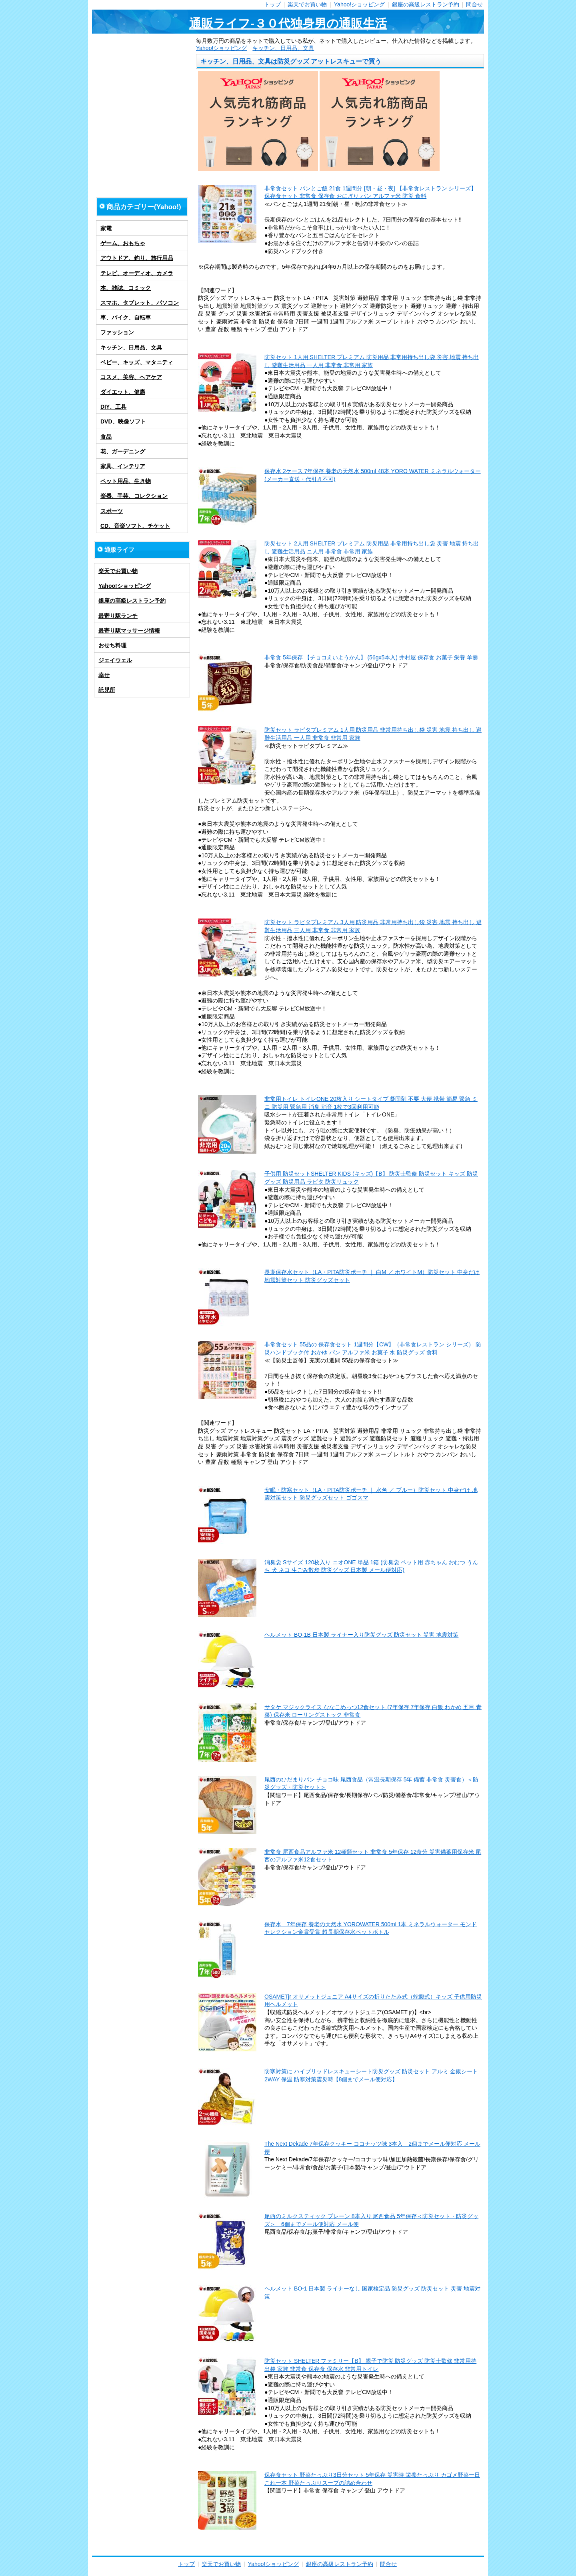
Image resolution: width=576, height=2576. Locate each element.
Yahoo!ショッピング (359, 4)
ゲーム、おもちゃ (122, 243)
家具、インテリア (122, 466)
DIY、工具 (113, 406)
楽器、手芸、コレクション (134, 496)
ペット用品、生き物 (125, 481)
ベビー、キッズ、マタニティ (136, 362)
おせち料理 (112, 645)
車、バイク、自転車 (125, 317)
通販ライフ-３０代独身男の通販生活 (288, 23)
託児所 (106, 690)
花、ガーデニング (122, 451)
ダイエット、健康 (122, 392)
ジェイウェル (115, 660)
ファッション (117, 332)
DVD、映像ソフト (123, 421)
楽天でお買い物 (307, 4)
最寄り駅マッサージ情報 (129, 630)
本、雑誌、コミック (125, 288)
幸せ (104, 675)
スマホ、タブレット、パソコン (139, 303)
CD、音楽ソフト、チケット (135, 526)
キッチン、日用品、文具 (283, 48)
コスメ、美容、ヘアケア (131, 377)
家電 (106, 228)
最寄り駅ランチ (118, 616)
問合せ (474, 4)
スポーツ (111, 511)
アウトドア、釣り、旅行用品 (136, 258)
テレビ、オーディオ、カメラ (136, 273)
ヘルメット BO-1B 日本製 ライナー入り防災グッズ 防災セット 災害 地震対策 (361, 1634)
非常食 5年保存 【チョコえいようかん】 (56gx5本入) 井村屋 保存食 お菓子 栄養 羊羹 (371, 657)
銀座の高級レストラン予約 (425, 4)
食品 (106, 436)
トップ (272, 4)
